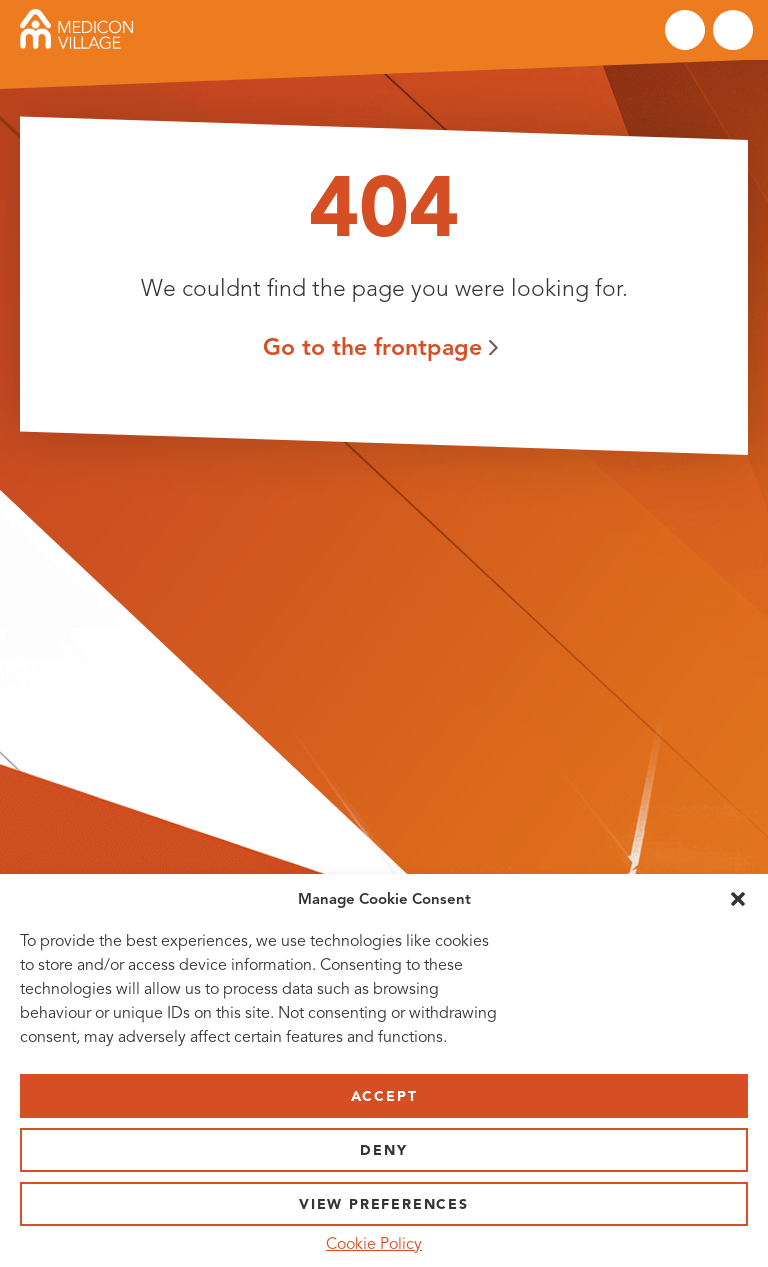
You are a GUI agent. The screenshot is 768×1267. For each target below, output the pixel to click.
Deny (383, 1150)
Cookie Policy (374, 1244)
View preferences (384, 1204)
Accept (384, 1096)
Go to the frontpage (372, 347)
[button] (738, 899)
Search (685, 30)
